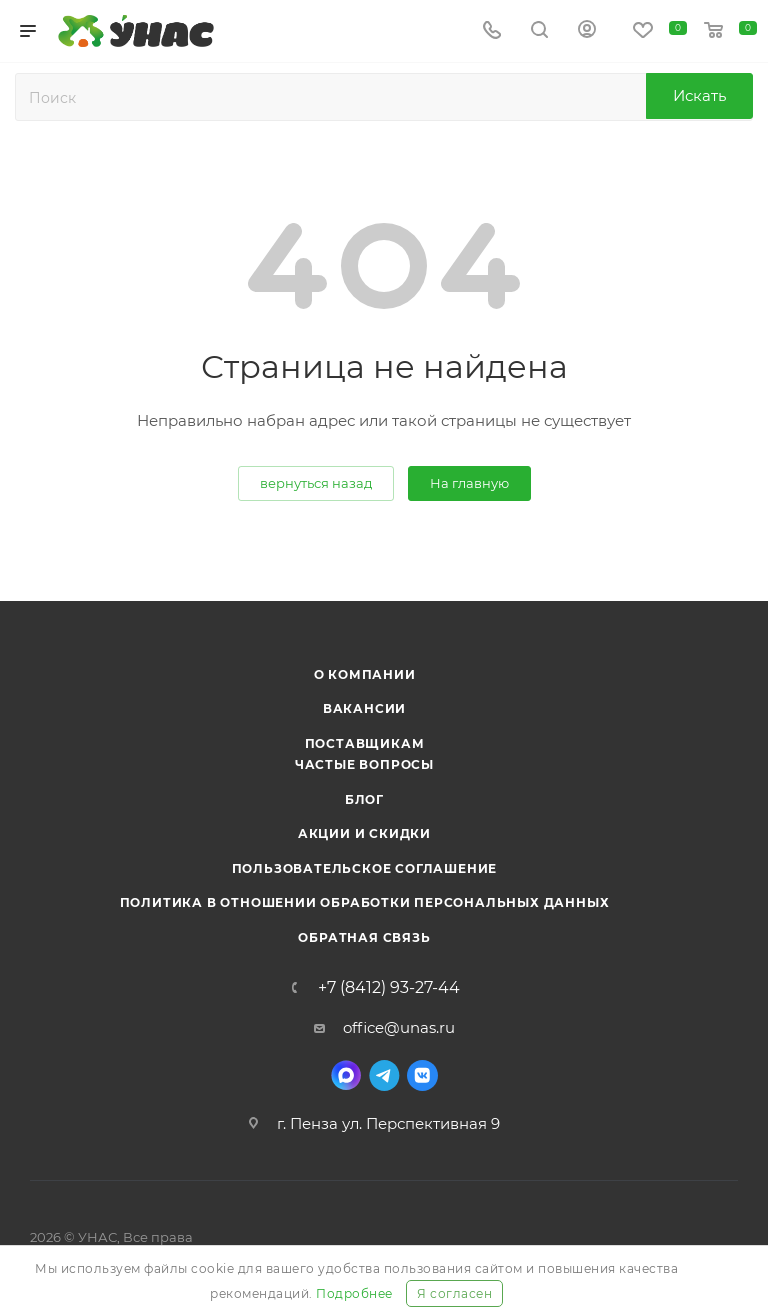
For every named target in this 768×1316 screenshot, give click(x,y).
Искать (699, 95)
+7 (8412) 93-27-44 (389, 988)
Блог (364, 799)
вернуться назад (316, 483)
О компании (365, 674)
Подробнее (354, 1293)
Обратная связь (364, 937)
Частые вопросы (364, 764)
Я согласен (454, 1293)
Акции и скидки (364, 833)
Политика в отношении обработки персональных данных (365, 902)
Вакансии (364, 708)
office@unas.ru (399, 1027)
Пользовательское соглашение (365, 868)
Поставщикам (365, 743)
